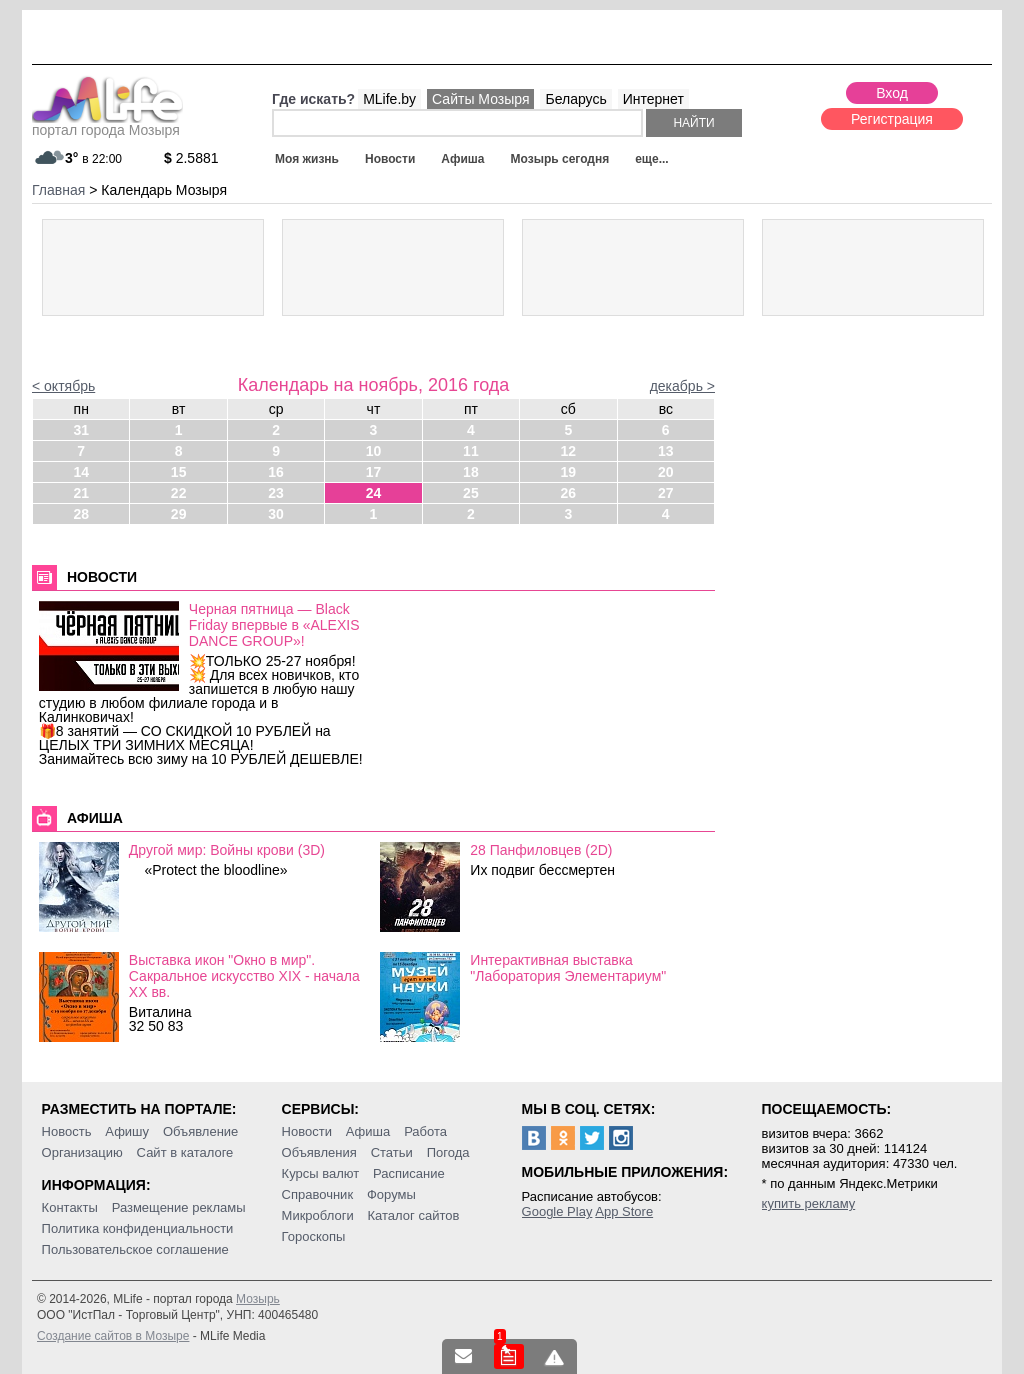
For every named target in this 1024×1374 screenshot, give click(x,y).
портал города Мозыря (107, 124)
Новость (67, 1131)
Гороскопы (314, 1236)
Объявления (319, 1152)
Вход (892, 93)
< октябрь (63, 386)
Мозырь (258, 1299)
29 (179, 514)
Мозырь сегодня (560, 159)
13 (666, 451)
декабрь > (682, 386)
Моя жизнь (307, 159)
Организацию (82, 1152)
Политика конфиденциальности (138, 1228)
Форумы (391, 1194)
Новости (390, 159)
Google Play (557, 1211)
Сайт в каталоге (185, 1152)
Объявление (200, 1131)
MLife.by (389, 99)
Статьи (392, 1152)
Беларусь (575, 99)
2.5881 (191, 158)
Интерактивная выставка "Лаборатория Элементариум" (568, 968)
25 (471, 493)
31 (81, 430)
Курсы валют (321, 1173)
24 (374, 493)
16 (276, 472)
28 (81, 514)
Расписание (409, 1173)
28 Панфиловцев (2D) (541, 850)
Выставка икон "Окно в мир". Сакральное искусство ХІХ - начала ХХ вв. (244, 976)
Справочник (318, 1194)
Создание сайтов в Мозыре (113, 1336)
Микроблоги (318, 1215)
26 (569, 493)
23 (276, 493)
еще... (651, 159)
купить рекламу (809, 1203)
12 (569, 451)
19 (569, 472)
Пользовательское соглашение (135, 1249)
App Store (624, 1211)
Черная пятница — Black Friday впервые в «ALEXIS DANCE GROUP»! (274, 625)
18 (471, 472)
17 (374, 472)
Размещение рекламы (179, 1207)
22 (179, 493)
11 (471, 451)
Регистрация (892, 119)
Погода (448, 1152)
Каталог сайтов (414, 1215)
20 (666, 472)
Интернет (653, 99)
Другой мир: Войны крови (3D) (227, 850)
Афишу (127, 1131)
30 (276, 514)
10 (374, 451)
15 (179, 472)
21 (81, 493)
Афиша (462, 159)
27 (666, 493)
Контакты (70, 1207)
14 (81, 472)
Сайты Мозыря (480, 99)
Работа (425, 1131)
